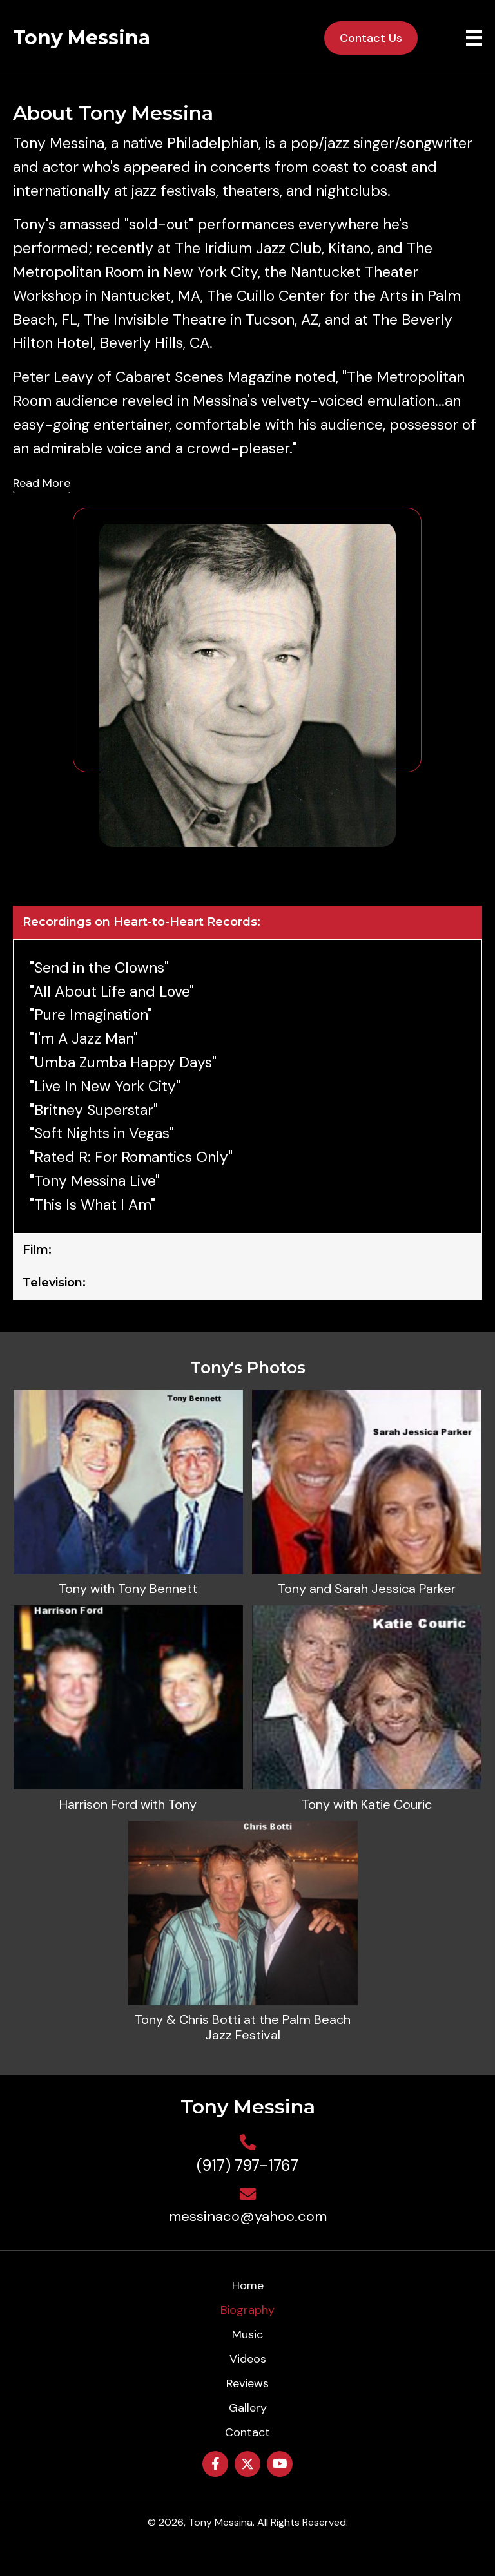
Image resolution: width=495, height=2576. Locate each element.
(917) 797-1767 (247, 2165)
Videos (247, 2359)
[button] (215, 2464)
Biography (247, 2310)
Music (247, 2334)
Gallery (248, 2408)
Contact (247, 2432)
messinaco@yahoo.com (248, 2216)
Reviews (247, 2383)
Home (248, 2285)
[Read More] (41, 483)
